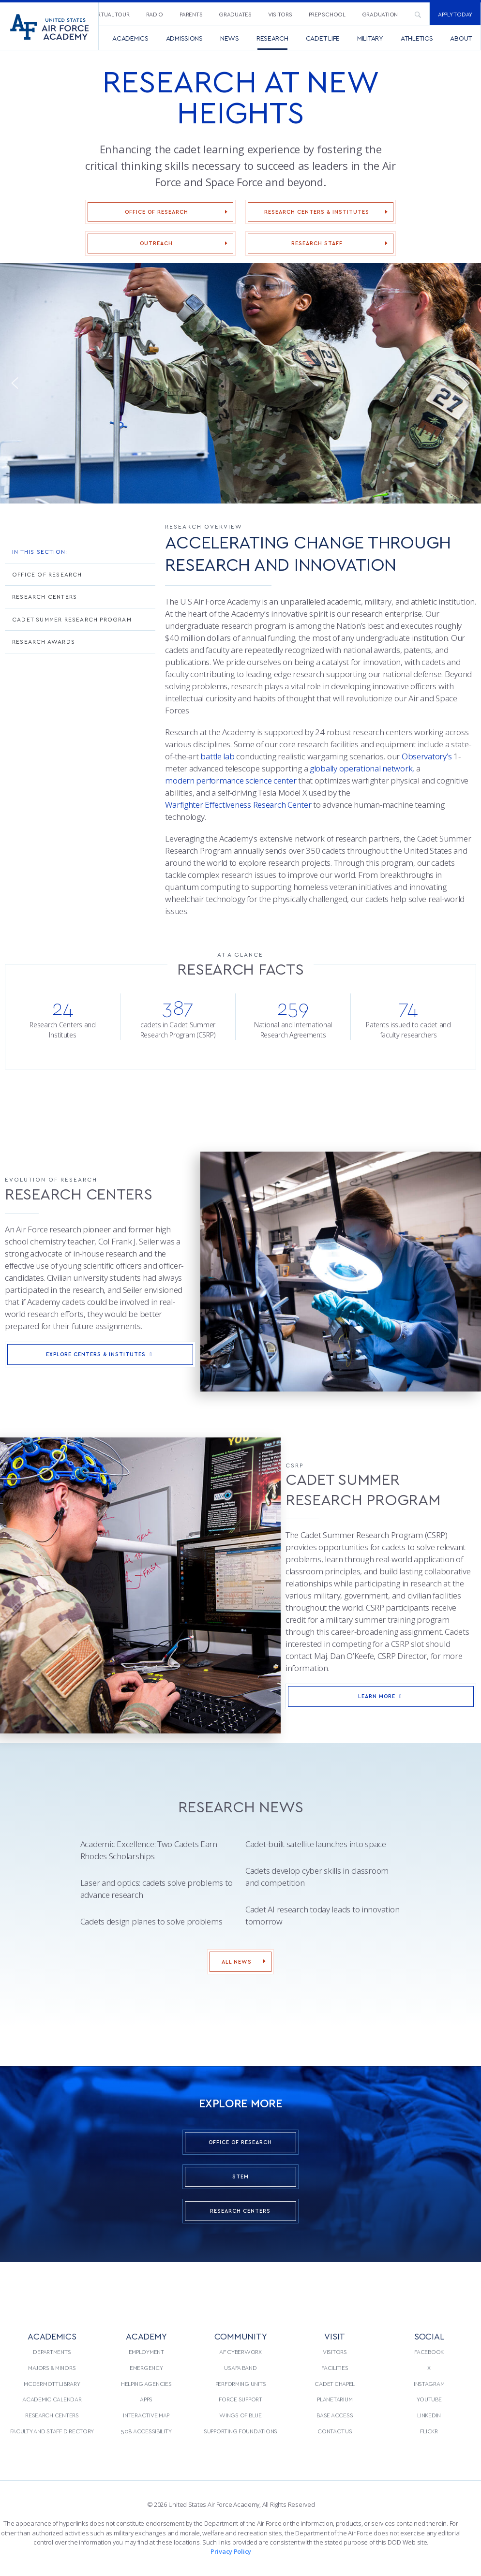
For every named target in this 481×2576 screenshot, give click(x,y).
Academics (130, 38)
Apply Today (455, 14)
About (461, 38)
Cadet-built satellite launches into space (315, 1844)
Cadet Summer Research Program (72, 619)
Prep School (327, 14)
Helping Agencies (146, 2383)
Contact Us (334, 2431)
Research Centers (44, 596)
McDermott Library (52, 2383)
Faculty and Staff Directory (52, 2431)
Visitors (280, 14)
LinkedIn (429, 2415)
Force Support (240, 2399)
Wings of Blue (240, 2415)
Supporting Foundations (240, 2431)
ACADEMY (146, 2336)
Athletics (417, 38)
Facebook (429, 2351)
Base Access (334, 2415)
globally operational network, (362, 768)
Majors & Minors (51, 2367)
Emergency (146, 2367)
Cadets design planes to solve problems (151, 1921)
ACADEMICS (52, 2336)
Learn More (381, 1696)
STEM (240, 2176)
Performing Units (240, 2383)
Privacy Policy (230, 2551)
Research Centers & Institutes (316, 211)
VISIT (334, 2336)
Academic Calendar (51, 2399)
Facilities (334, 2367)
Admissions (184, 38)
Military (370, 38)
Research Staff (317, 243)
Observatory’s (426, 756)
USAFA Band (240, 2367)
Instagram (429, 2383)
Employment (146, 2351)
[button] (14, 383)
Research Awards (43, 641)
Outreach (156, 243)
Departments (52, 2351)
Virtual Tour (111, 14)
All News (237, 1961)
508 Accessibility (146, 2431)
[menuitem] (111, 13)
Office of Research (156, 211)
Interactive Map (146, 2415)
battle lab (217, 756)
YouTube (429, 2399)
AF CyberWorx (240, 2351)
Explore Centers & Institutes (100, 1354)
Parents (191, 14)
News (229, 38)
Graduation (380, 14)
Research (272, 38)
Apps (146, 2399)
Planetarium (334, 2399)
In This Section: (39, 551)
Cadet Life (323, 38)
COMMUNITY (240, 2336)
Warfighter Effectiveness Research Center (238, 804)
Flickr (428, 2431)
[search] (417, 14)
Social (429, 2336)
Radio (155, 14)
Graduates (235, 14)
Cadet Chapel (335, 2383)
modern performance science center (230, 780)
